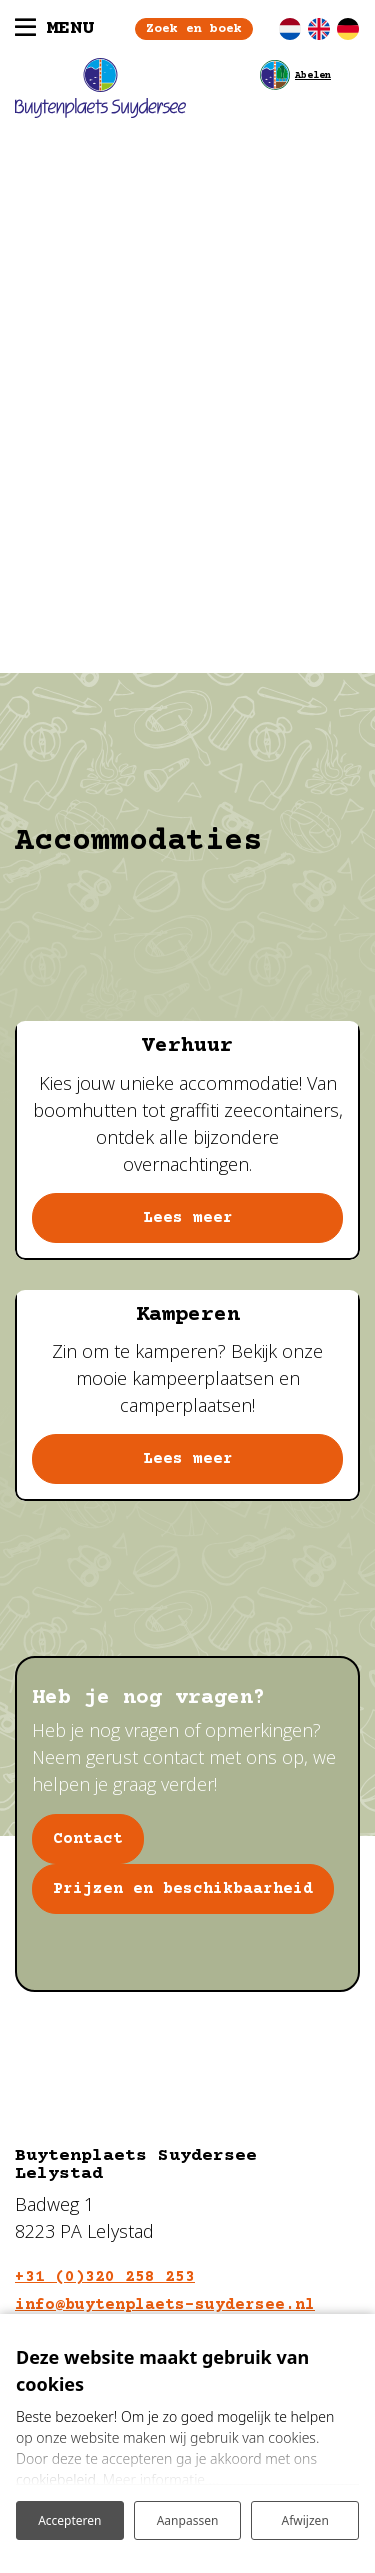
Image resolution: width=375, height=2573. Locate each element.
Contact (88, 1839)
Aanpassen (188, 2520)
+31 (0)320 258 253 (105, 2277)
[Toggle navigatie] (54, 29)
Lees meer (188, 1218)
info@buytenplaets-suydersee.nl (165, 2305)
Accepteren (69, 2520)
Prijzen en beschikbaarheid (183, 1889)
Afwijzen (305, 2520)
